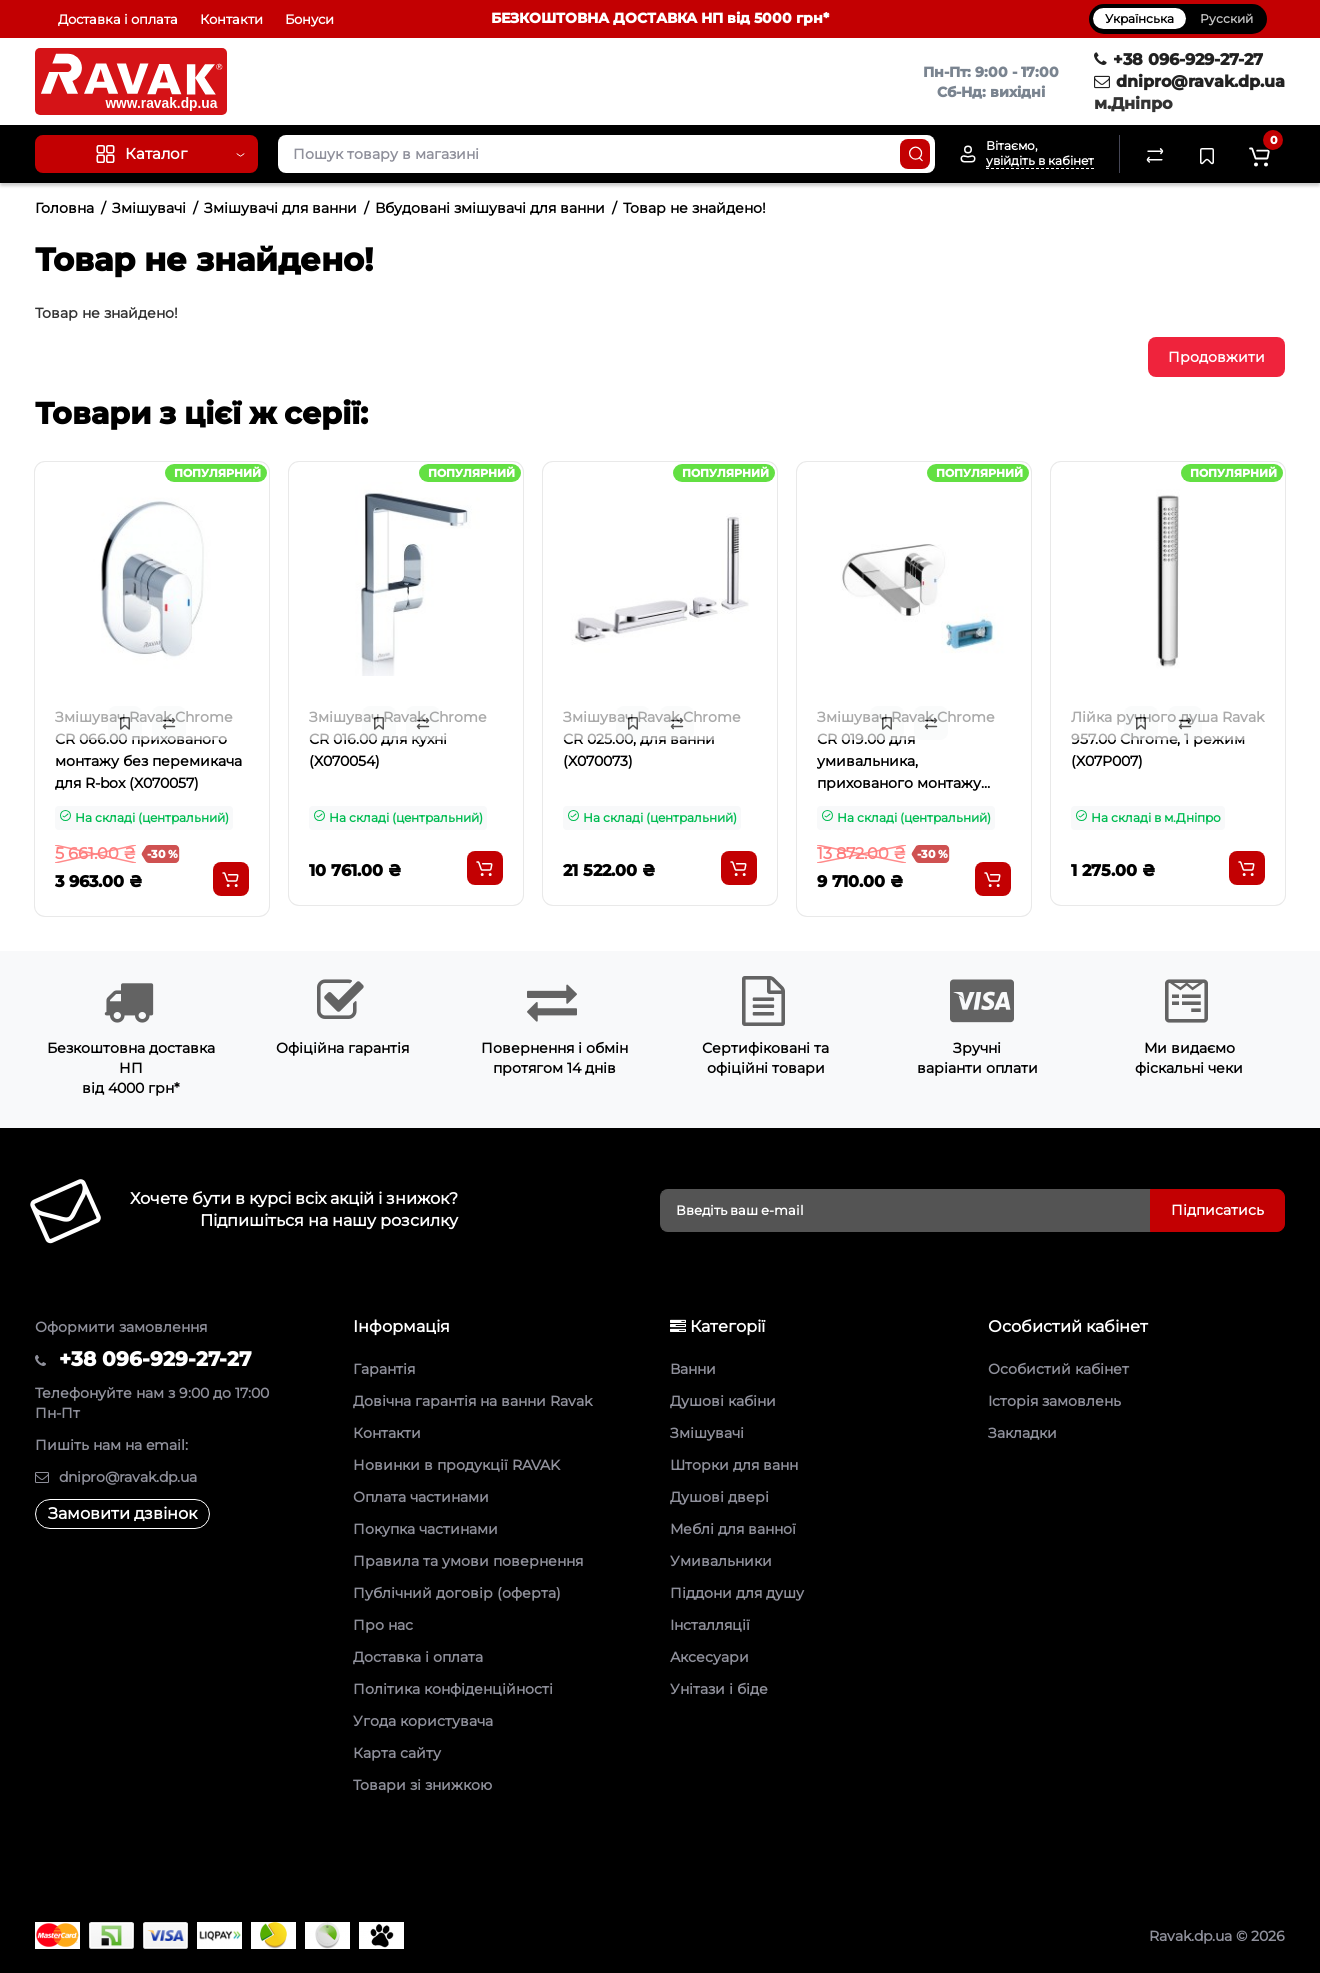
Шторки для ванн (734, 1465)
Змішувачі (149, 208)
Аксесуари (709, 1657)
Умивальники (721, 1561)
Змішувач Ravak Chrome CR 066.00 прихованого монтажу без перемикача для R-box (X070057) (148, 750)
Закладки (1022, 1433)
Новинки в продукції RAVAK (456, 1465)
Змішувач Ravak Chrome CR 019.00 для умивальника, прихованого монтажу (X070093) (905, 752)
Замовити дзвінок (122, 1513)
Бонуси (309, 19)
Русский (1226, 18)
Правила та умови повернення (468, 1561)
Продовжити (1216, 357)
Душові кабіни (723, 1401)
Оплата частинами (421, 1497)
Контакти (231, 19)
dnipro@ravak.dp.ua (1189, 81)
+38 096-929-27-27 (1178, 59)
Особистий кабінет (1058, 1369)
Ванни (693, 1369)
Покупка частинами (425, 1529)
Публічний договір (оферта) (457, 1593)
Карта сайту (397, 1753)
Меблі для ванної (733, 1529)
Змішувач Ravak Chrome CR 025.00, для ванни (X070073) (651, 739)
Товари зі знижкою (422, 1785)
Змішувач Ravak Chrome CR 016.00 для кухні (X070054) (397, 739)
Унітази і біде (719, 1689)
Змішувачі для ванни (280, 208)
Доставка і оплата (118, 19)
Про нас (383, 1625)
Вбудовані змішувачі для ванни (490, 208)
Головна (64, 208)
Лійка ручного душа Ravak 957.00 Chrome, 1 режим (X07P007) (1167, 739)
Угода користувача (423, 1721)
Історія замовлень (1054, 1401)
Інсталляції (710, 1625)
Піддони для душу (737, 1593)
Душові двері (719, 1497)
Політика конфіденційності (453, 1689)
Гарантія (384, 1369)
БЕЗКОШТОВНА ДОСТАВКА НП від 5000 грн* (660, 18)
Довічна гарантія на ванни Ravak (472, 1401)
